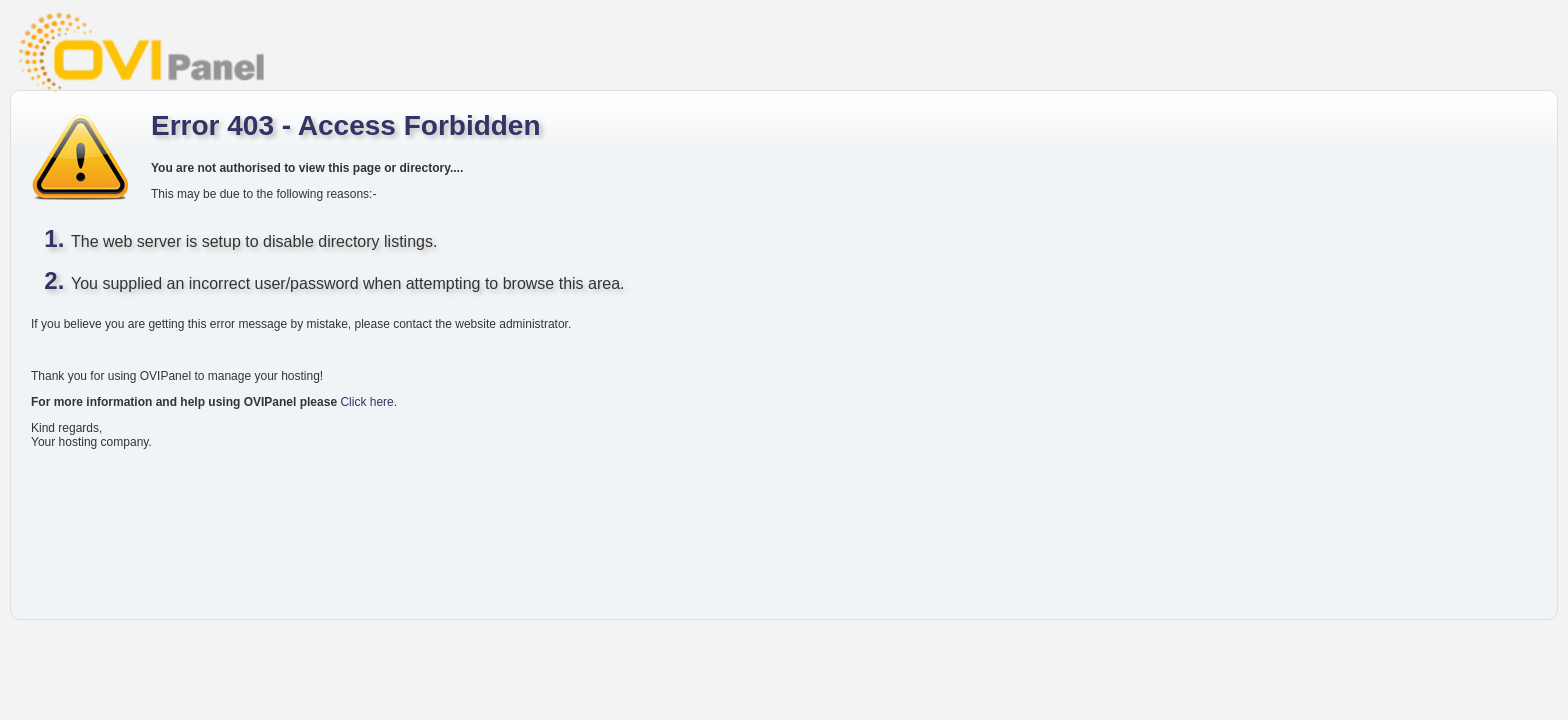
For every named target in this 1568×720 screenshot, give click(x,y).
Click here (366, 402)
